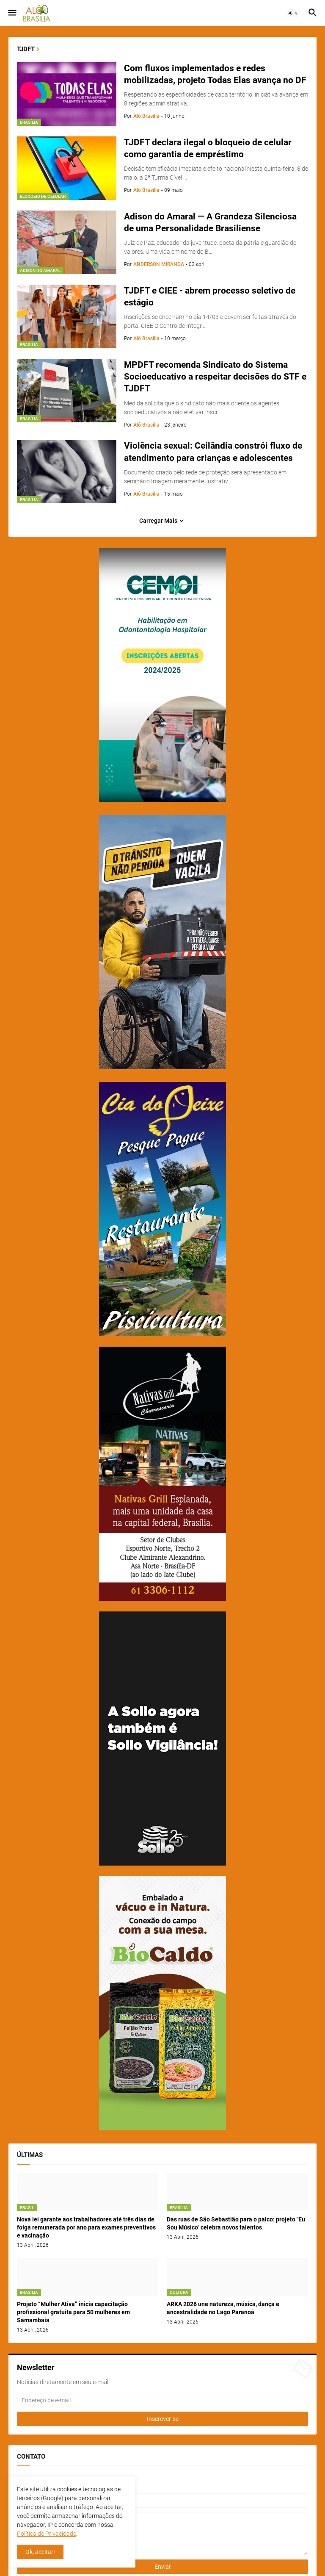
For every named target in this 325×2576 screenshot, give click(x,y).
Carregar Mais (158, 520)
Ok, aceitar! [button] (40, 2551)
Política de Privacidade (46, 2533)
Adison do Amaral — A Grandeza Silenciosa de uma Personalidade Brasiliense (210, 222)
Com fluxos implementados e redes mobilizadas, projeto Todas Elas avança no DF (215, 74)
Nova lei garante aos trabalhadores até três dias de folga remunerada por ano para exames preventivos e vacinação (86, 2227)
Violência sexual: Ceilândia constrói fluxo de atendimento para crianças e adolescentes (213, 452)
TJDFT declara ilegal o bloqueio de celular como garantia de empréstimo (208, 148)
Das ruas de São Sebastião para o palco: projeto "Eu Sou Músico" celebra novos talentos (236, 2223)
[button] (11, 13)
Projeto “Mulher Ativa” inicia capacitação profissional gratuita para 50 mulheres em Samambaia (73, 2312)
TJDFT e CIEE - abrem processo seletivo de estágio (209, 297)
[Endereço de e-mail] (162, 2400)
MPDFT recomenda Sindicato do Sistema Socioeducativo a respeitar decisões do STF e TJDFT (215, 377)
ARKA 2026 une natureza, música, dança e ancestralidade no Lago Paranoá (223, 2308)
